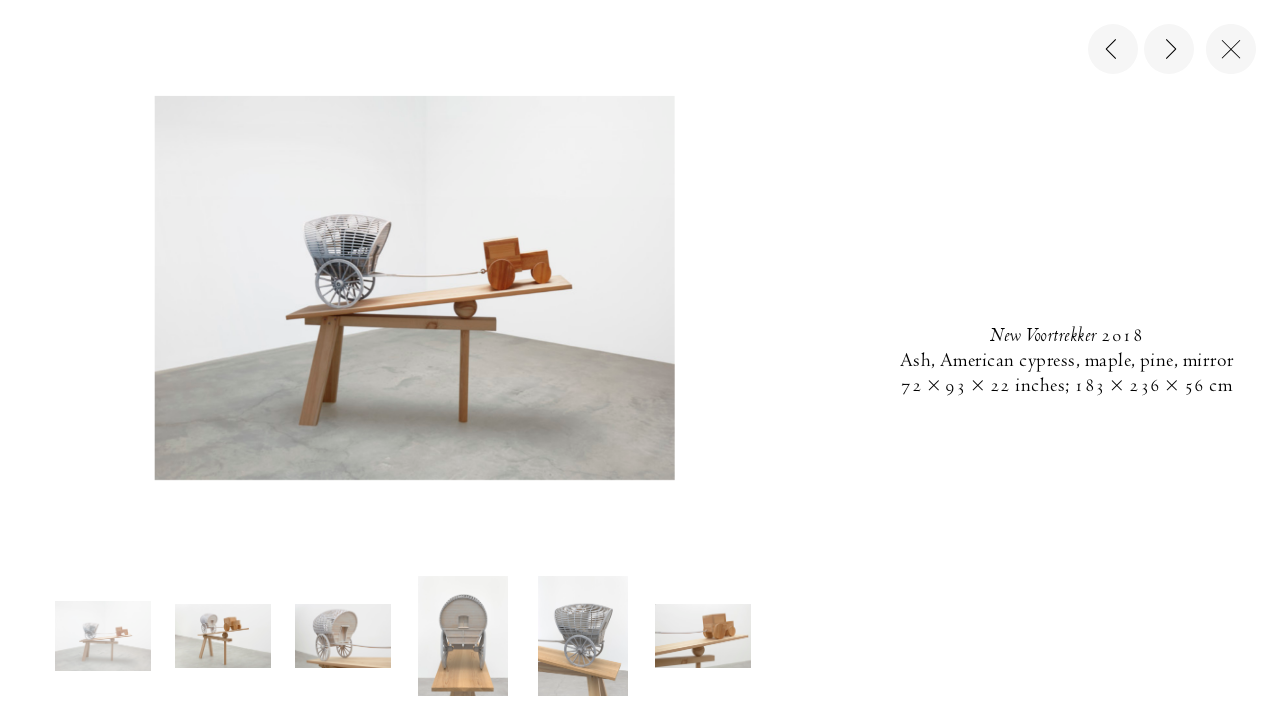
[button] (103, 636)
